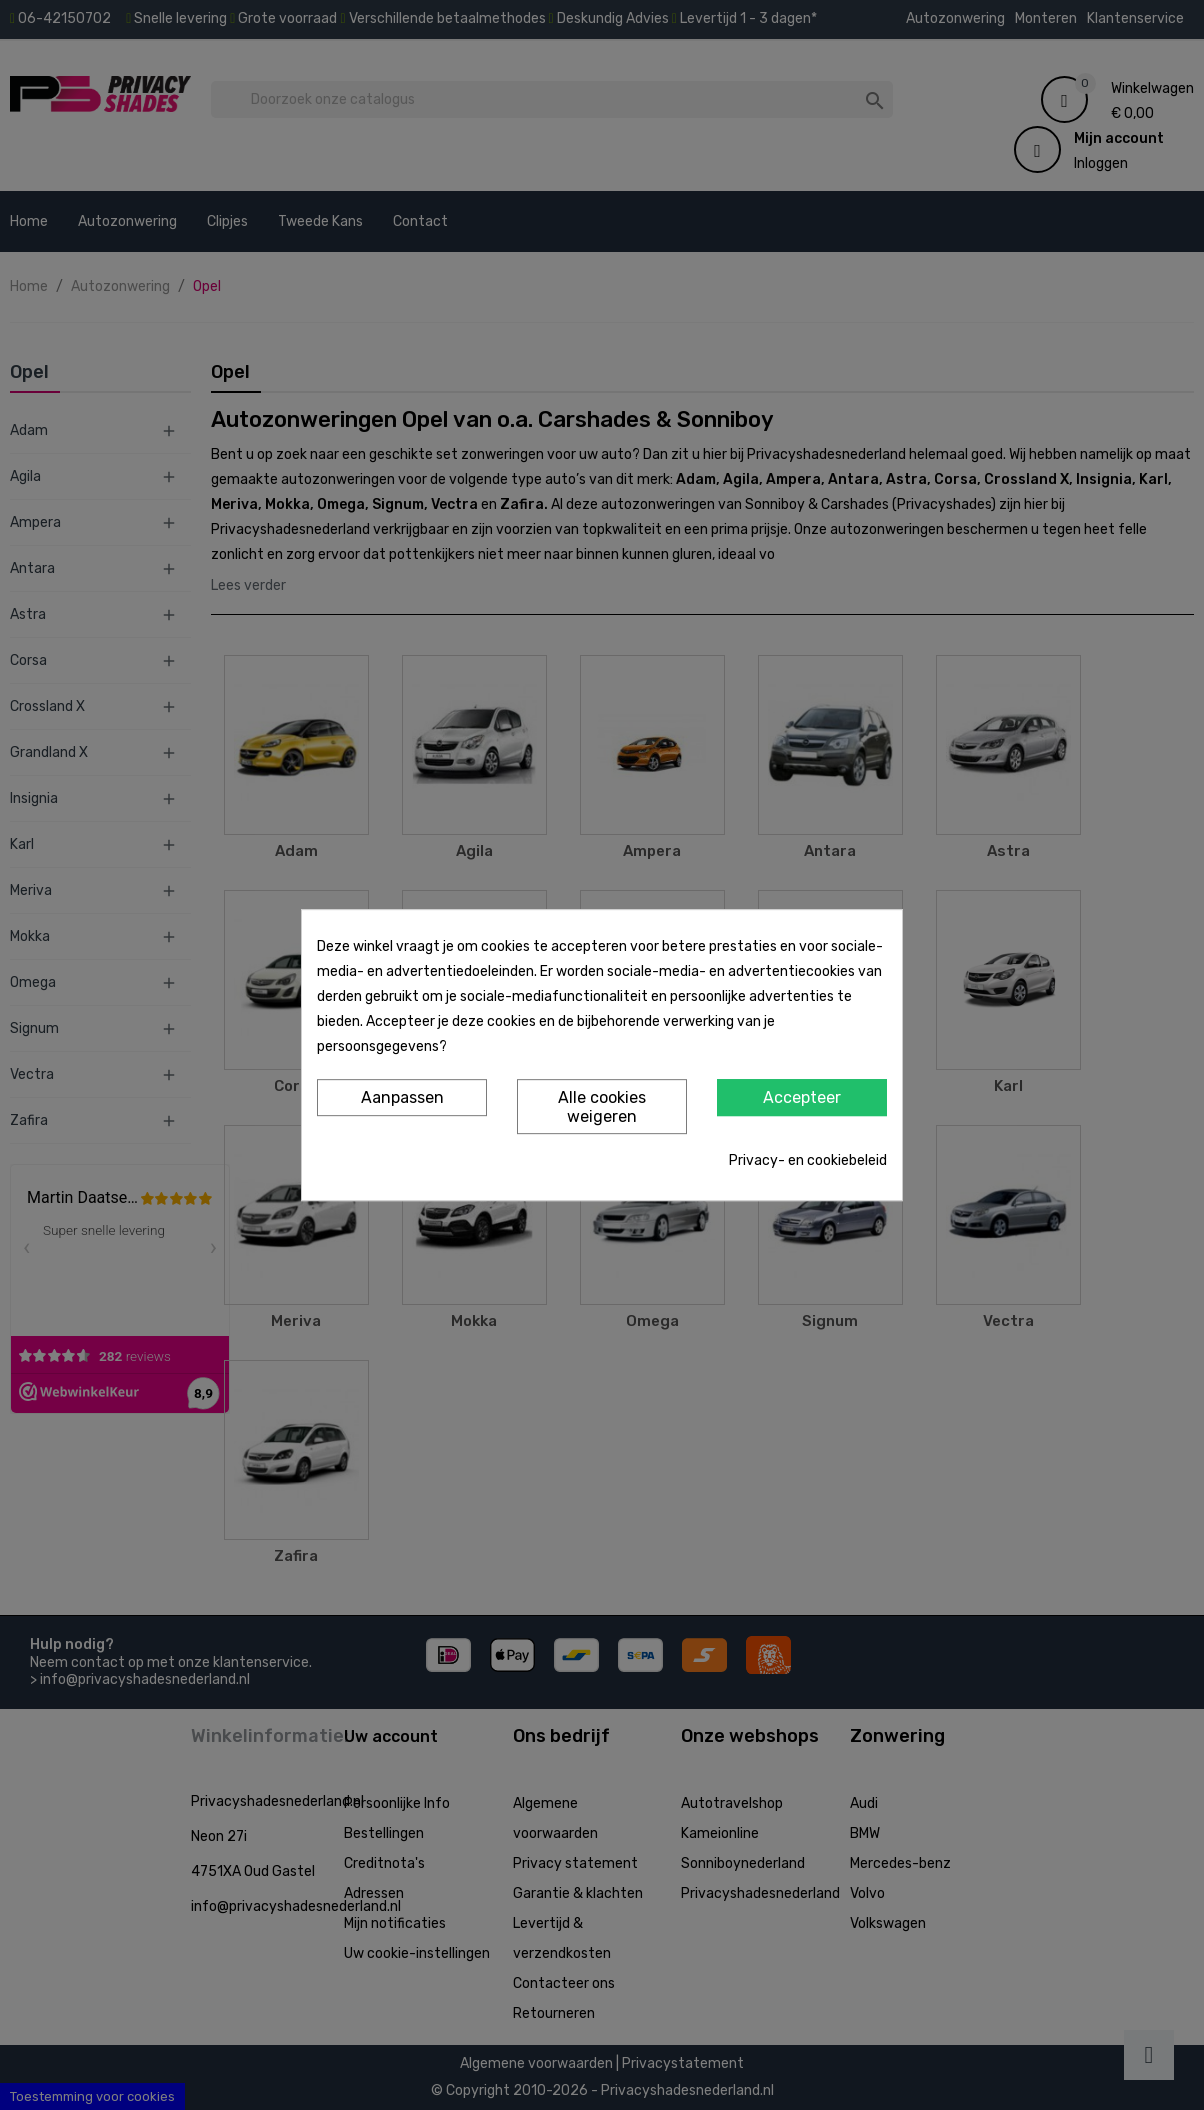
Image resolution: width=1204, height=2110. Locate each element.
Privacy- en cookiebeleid (808, 1160)
